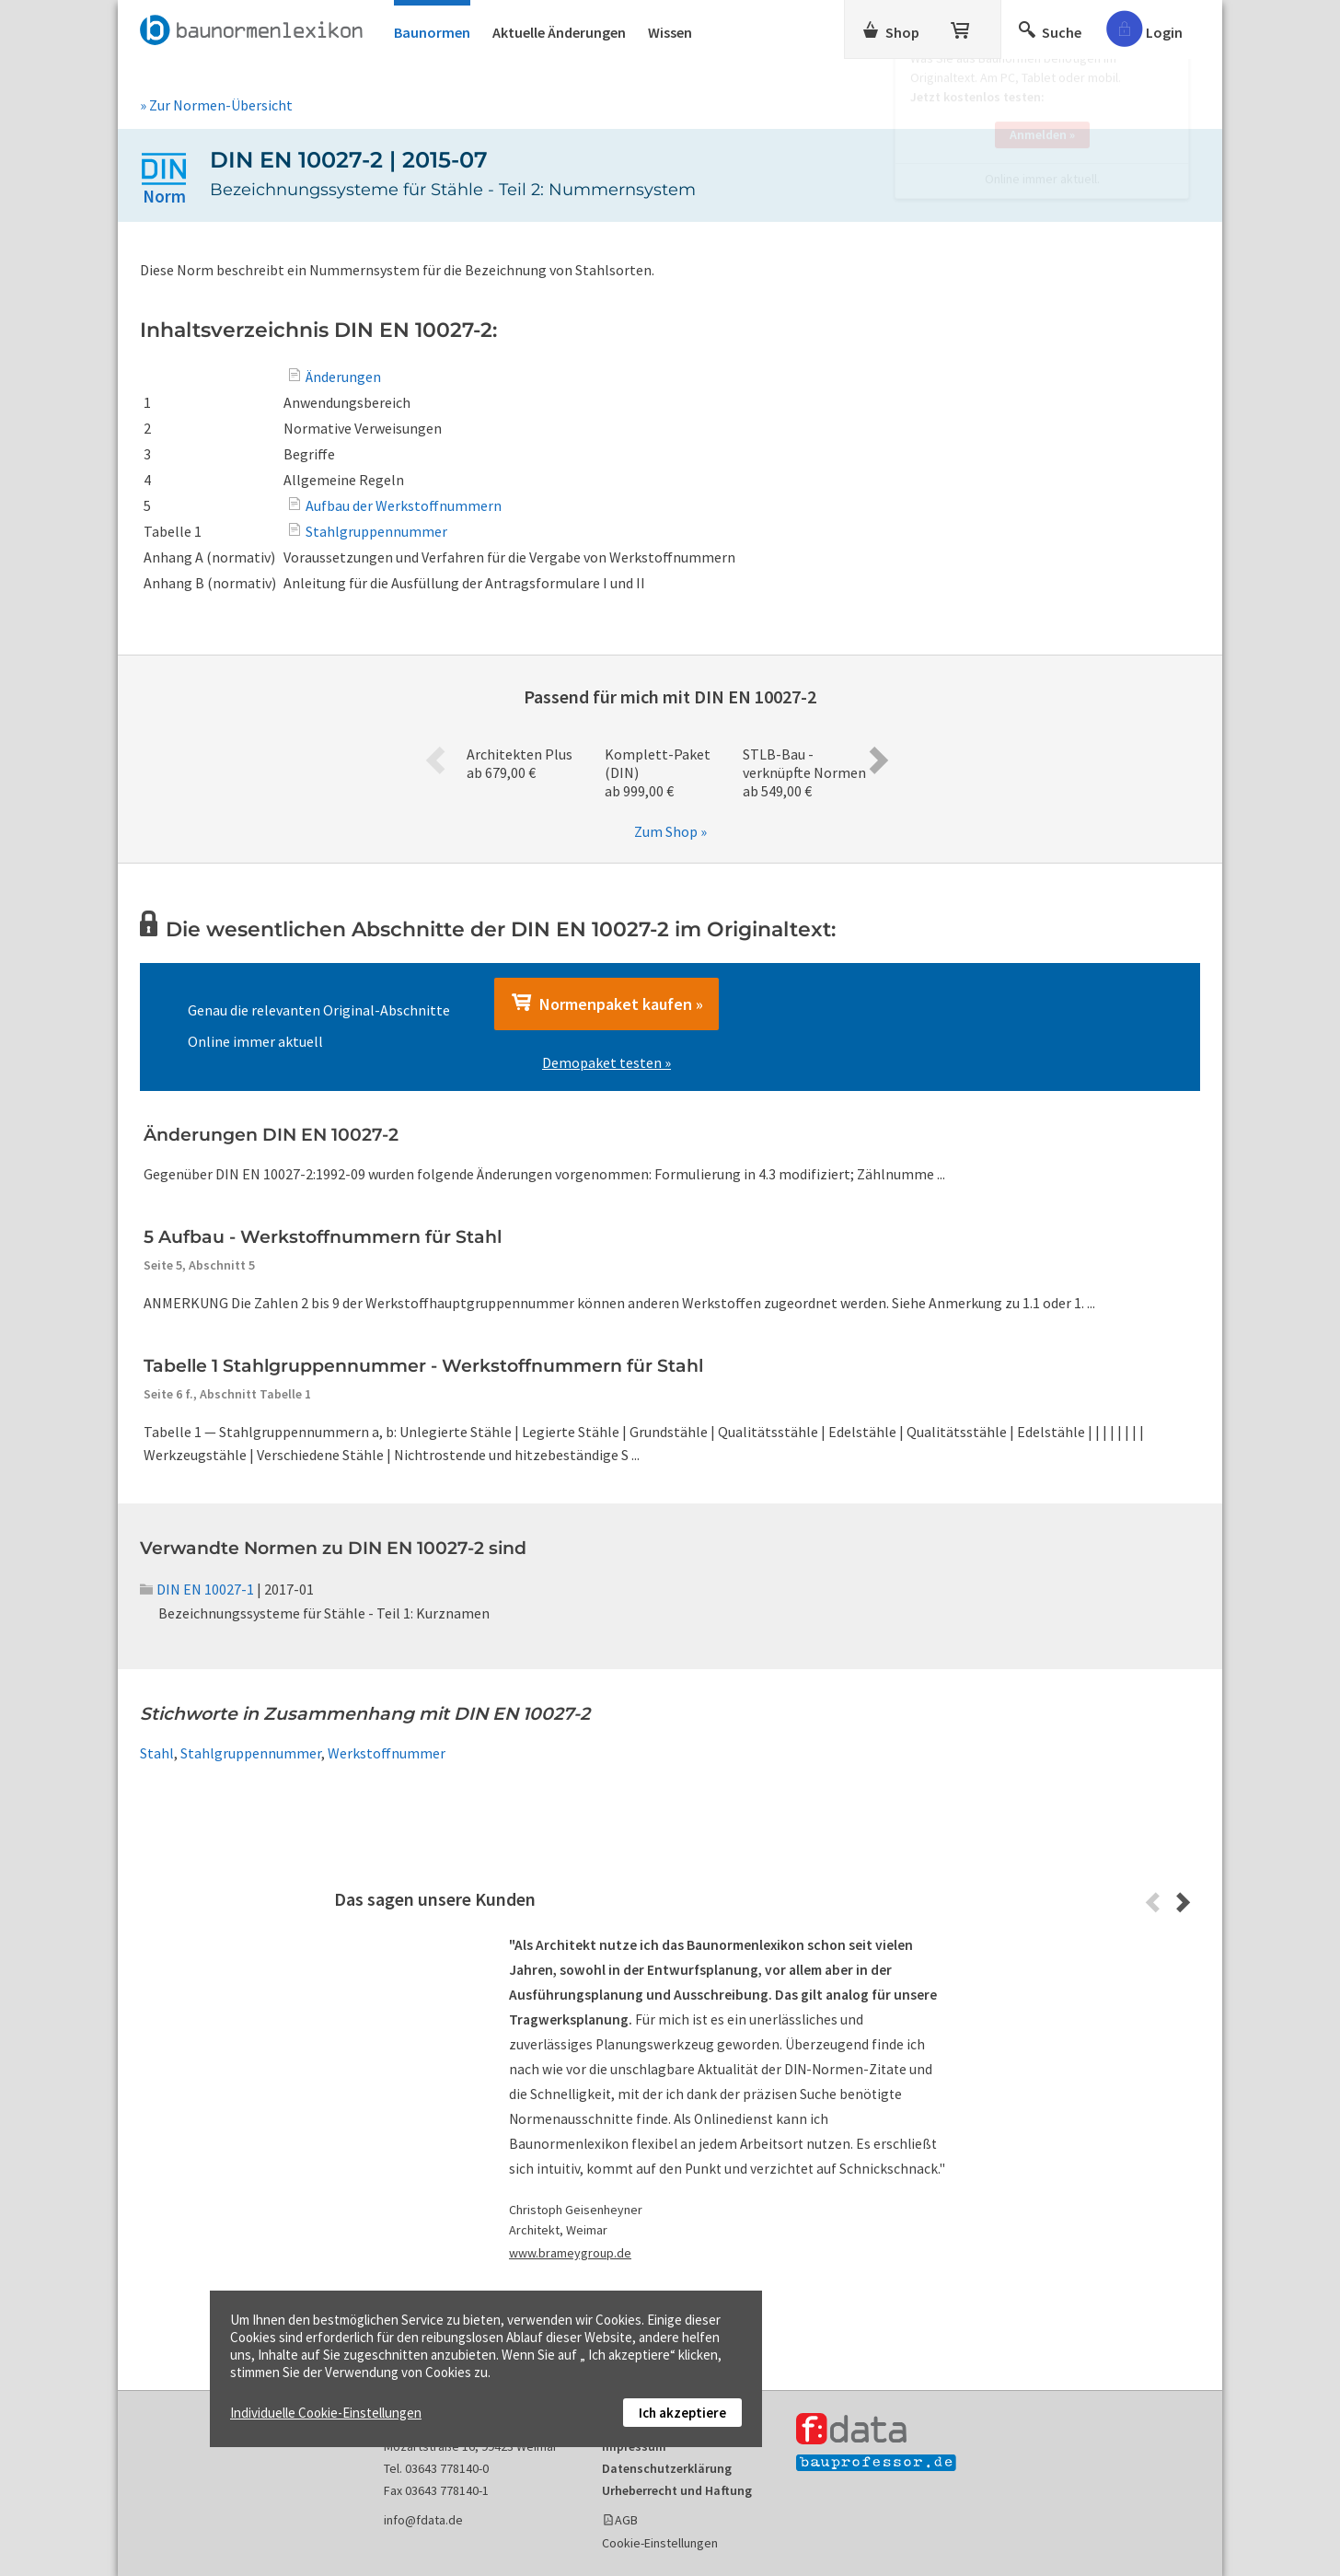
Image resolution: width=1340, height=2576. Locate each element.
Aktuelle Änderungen (559, 32)
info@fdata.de (423, 2520)
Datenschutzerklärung (667, 2468)
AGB (626, 2520)
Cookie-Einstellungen (660, 2543)
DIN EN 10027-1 (197, 1589)
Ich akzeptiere (682, 2412)
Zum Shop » (670, 831)
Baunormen (432, 32)
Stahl (157, 1753)
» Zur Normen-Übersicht (216, 105)
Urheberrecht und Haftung (677, 2490)
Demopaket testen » (606, 1062)
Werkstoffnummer (386, 1753)
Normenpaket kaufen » (606, 1003)
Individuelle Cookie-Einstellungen (326, 2412)
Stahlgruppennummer (250, 1753)
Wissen (670, 32)
